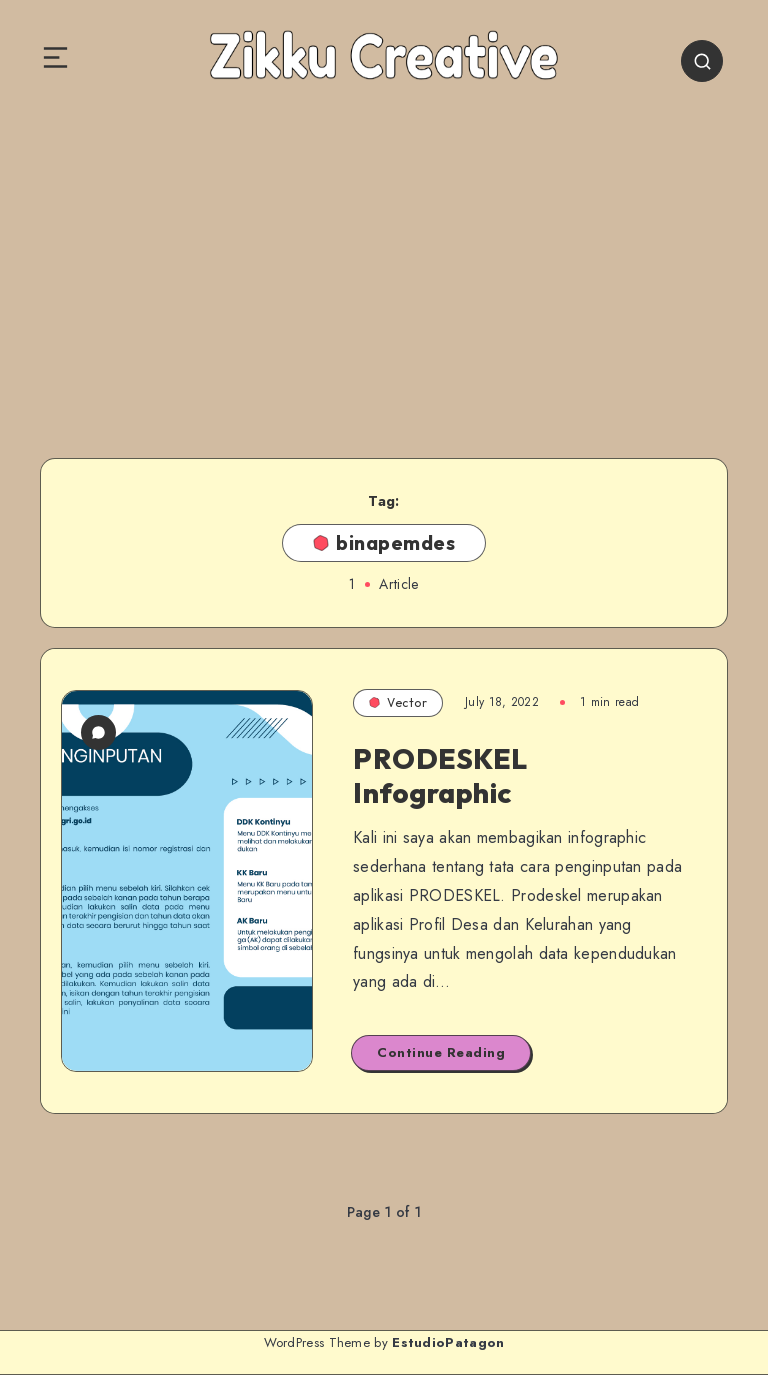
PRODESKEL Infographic (440, 775)
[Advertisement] (384, 268)
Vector (398, 702)
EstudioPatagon (448, 1342)
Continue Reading (441, 1052)
